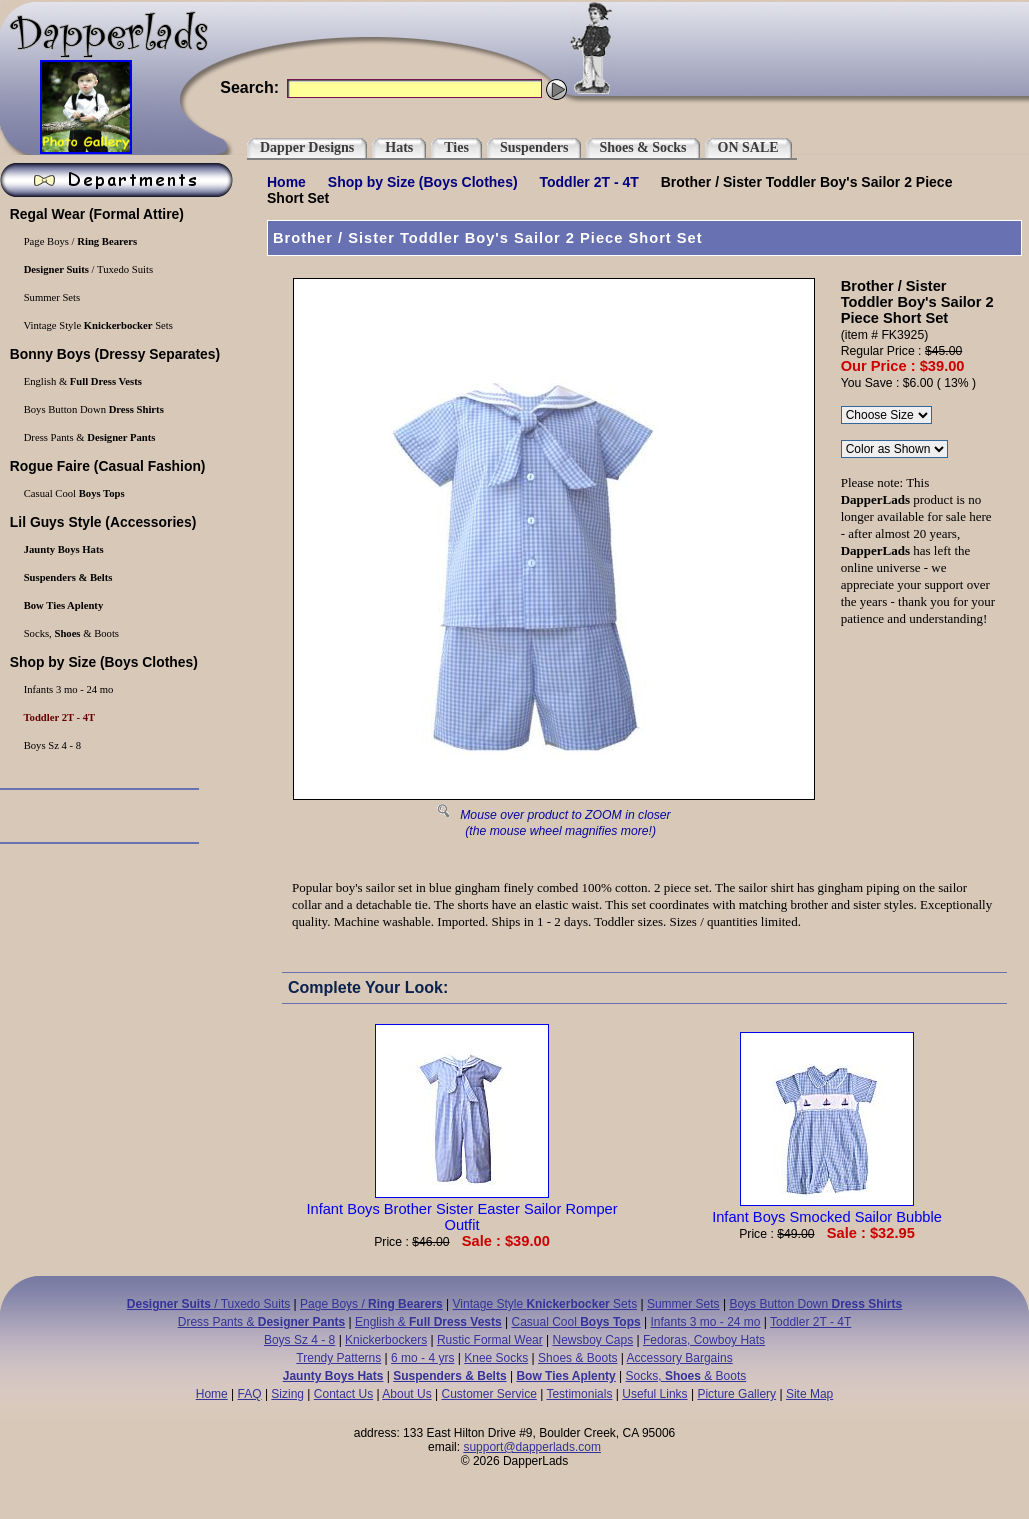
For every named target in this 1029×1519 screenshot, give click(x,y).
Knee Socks (496, 1358)
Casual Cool (576, 1322)
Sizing (287, 1394)
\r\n (894, 449)
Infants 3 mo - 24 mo (705, 1322)
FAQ (250, 1394)
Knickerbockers (386, 1340)
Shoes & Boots (577, 1358)
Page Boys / (371, 1304)
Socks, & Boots (686, 1376)
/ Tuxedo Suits (208, 1304)
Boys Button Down (815, 1304)
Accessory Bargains (680, 1358)
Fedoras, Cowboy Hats (704, 1340)
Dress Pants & (261, 1322)
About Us (406, 1394)
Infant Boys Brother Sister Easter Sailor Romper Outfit (461, 1209)
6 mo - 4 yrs (422, 1358)
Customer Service (488, 1394)
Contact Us (343, 1394)
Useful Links (654, 1394)
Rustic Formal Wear (490, 1340)
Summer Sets (683, 1304)
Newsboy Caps (593, 1340)
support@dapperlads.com (532, 1447)
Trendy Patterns (338, 1358)
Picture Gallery (736, 1394)
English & (428, 1322)
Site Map (809, 1394)
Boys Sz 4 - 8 (299, 1340)
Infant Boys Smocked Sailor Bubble (827, 1209)
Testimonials (579, 1394)
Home (286, 182)
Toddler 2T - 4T (589, 182)
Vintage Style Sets (545, 1304)
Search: (249, 87)
